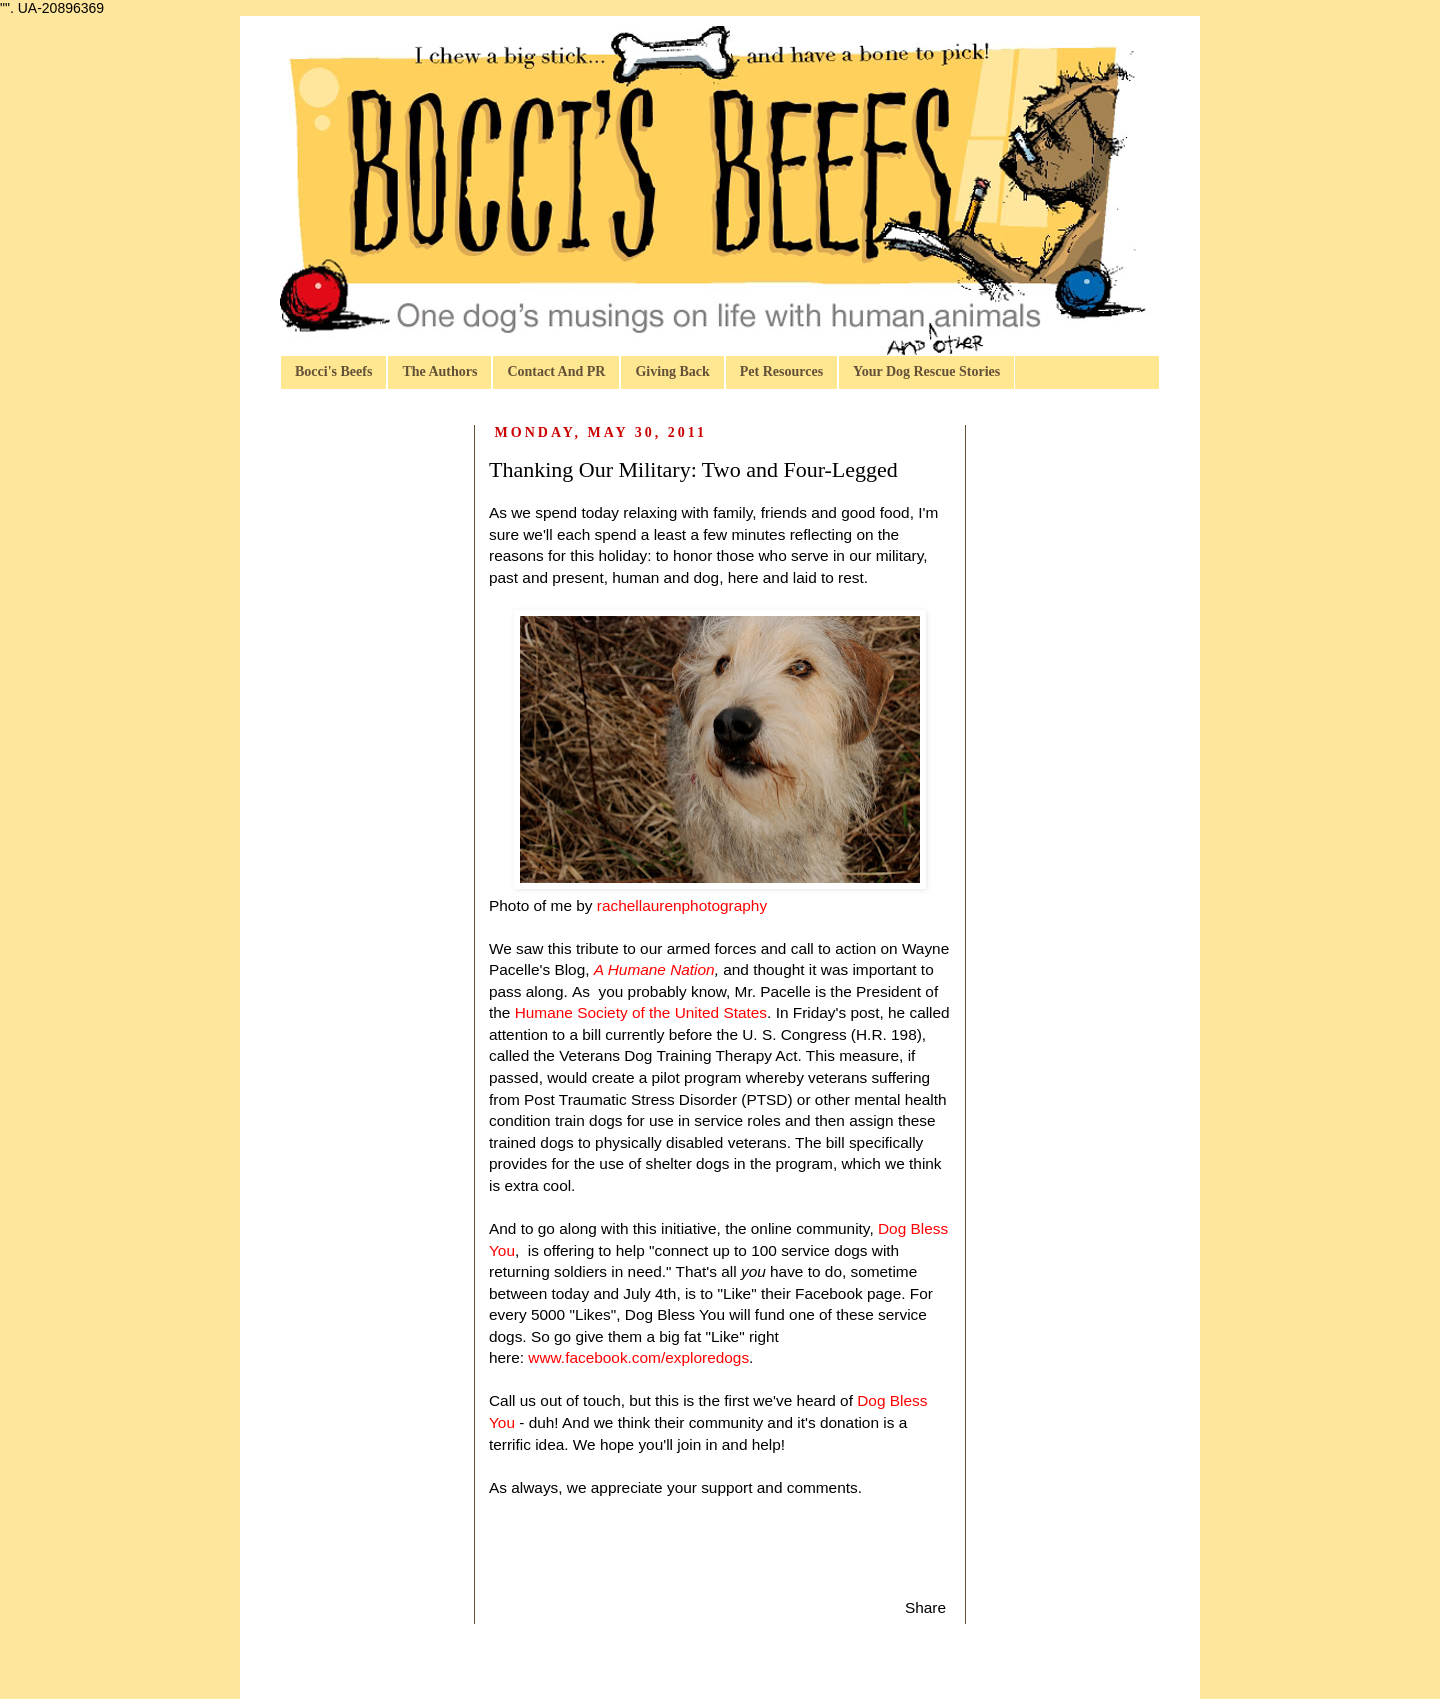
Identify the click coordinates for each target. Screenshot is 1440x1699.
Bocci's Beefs (333, 371)
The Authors (439, 371)
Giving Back (672, 371)
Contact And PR (556, 371)
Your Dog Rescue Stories (926, 371)
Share (925, 1607)
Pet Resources (781, 371)
